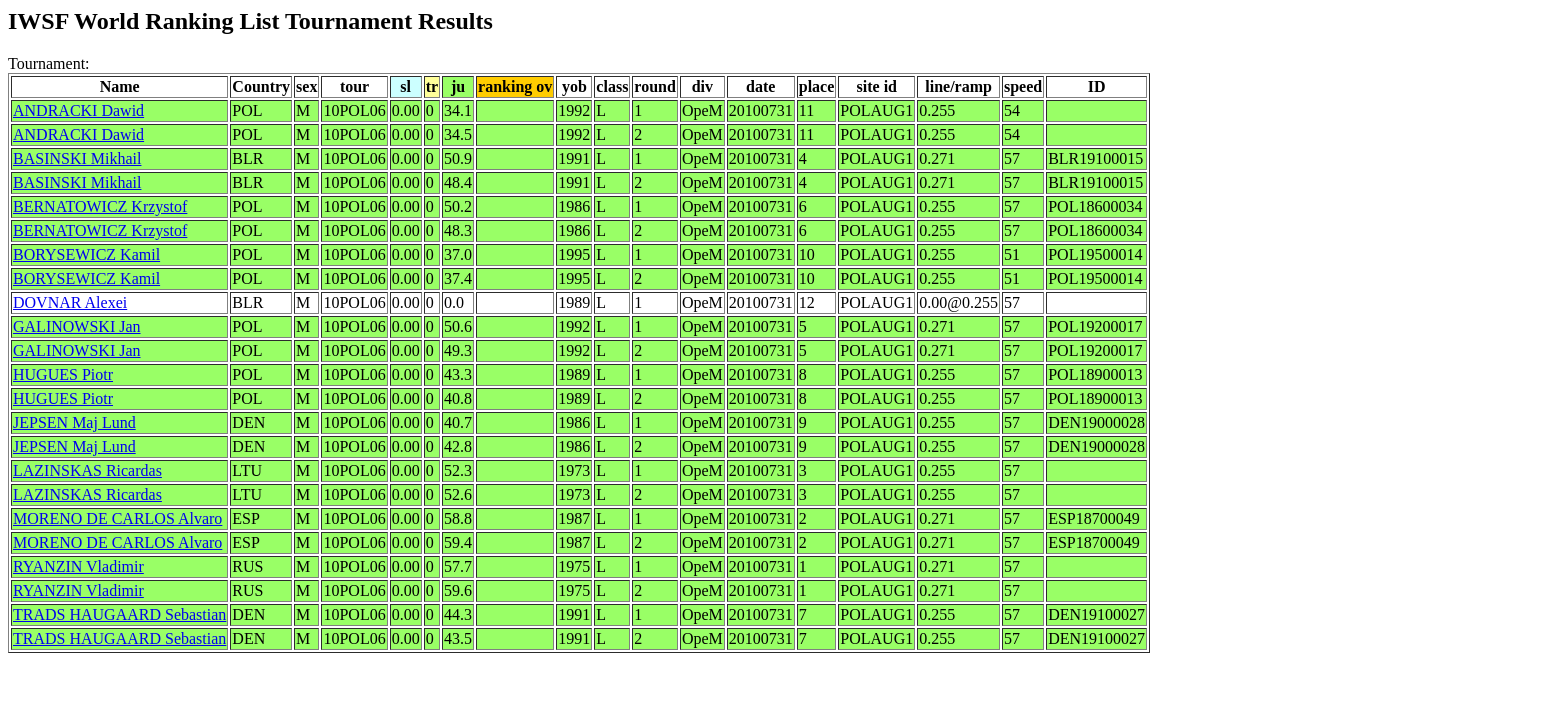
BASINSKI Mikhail (77, 158)
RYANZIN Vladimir (78, 566)
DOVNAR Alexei (70, 302)
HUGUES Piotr (63, 374)
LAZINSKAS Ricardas (87, 470)
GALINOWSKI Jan (77, 326)
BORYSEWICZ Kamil (86, 254)
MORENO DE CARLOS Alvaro (117, 518)
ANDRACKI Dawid (78, 110)
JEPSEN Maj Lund (74, 422)
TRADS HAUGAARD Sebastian (119, 614)
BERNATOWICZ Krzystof (100, 206)
